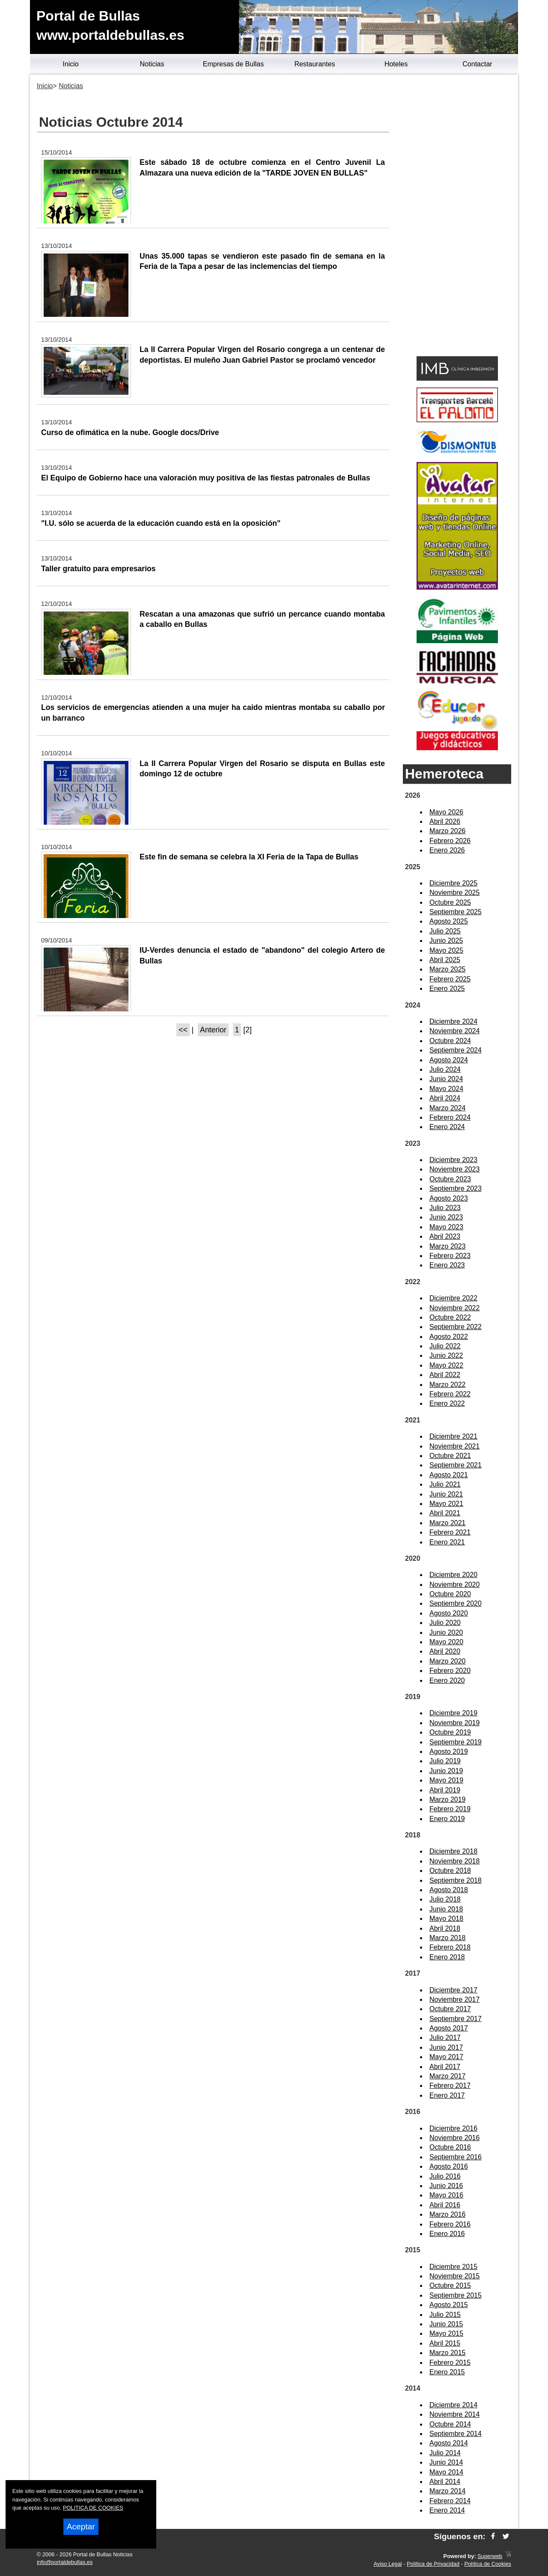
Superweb (489, 2556)
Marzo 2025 (447, 969)
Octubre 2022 (450, 1317)
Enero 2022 (447, 1403)
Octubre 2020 (450, 1594)
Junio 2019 (446, 1770)
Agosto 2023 (448, 1198)
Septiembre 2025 (455, 911)
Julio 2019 (445, 1761)
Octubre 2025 (450, 902)
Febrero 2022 (450, 1394)
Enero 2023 (447, 1265)
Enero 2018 (447, 1957)
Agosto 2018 (448, 1889)
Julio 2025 (445, 931)
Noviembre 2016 (454, 2137)
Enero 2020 (447, 1680)
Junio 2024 (446, 1078)
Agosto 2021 (448, 1475)
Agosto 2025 (448, 921)
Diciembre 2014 (453, 2405)
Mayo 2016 (446, 2195)
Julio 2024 (445, 1069)
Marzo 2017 (447, 2076)
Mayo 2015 (446, 2333)
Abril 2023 (444, 1236)
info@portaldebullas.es (64, 2562)
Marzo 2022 (447, 1384)
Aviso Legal (388, 2564)
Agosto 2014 (448, 2443)
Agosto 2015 (448, 2304)
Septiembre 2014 (455, 2433)
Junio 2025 (446, 940)
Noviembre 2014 (454, 2414)
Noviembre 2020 (454, 1584)
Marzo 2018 (447, 1937)
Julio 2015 (445, 2314)
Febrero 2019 (450, 1809)
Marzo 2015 (447, 2352)
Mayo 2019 (446, 1780)
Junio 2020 (446, 1632)
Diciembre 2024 (453, 1021)
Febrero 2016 (450, 2224)
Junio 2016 (446, 2185)
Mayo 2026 (446, 812)
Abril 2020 (444, 1651)
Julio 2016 (445, 2176)
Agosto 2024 (448, 1060)
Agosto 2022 (448, 1336)
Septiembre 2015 (455, 2295)
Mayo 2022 (446, 1365)
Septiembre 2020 (455, 1603)
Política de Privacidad (433, 2564)
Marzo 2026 (447, 831)
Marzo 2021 (447, 1523)
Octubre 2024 (450, 1040)
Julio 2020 (445, 1622)
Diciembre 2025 (453, 883)
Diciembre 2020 (453, 1574)
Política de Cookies (487, 2564)
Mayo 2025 (446, 950)
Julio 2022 (445, 1346)
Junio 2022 (446, 1355)
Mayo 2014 (446, 2472)
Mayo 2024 (446, 1088)
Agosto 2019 (448, 1751)
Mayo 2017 (446, 2056)
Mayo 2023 (446, 1227)
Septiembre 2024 (455, 1050)
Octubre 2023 (450, 1179)
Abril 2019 (444, 1790)
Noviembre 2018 (454, 1861)
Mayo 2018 (446, 1918)
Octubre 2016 (450, 2147)
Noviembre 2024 (454, 1031)
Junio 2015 (446, 2324)
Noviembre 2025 (454, 892)
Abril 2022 (444, 1374)
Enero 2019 (447, 1818)
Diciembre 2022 (453, 1298)
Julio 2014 (445, 2453)
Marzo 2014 (447, 2491)
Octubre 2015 (450, 2285)
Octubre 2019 (450, 1732)
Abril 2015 (444, 2343)
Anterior (213, 1030)
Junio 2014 (446, 2462)
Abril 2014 (444, 2481)
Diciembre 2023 (453, 1159)
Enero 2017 (447, 2095)
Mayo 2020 (446, 1642)
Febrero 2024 (450, 1117)
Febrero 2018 (450, 1947)
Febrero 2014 (450, 2500)
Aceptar (81, 2526)
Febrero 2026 (450, 840)
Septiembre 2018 (455, 1880)
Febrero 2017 (450, 2085)
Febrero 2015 (450, 2362)
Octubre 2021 (450, 1455)
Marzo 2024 (447, 1108)
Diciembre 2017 (453, 1990)
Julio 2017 (445, 2037)
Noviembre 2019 (454, 1722)
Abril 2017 (444, 2066)
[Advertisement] (457, 216)
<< (183, 1030)
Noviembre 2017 (454, 1999)
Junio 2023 (446, 1217)
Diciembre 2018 (453, 1851)
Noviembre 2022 (454, 1308)
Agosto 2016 (448, 2166)
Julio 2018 (445, 1899)
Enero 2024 (447, 1126)
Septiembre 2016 (455, 2157)
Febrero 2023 (450, 1255)
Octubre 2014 (450, 2424)
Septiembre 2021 (455, 1465)
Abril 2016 (444, 2205)
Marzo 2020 (447, 1661)
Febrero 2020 (450, 1670)
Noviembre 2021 (454, 1446)
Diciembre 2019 (453, 1713)
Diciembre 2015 (453, 2266)
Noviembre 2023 (454, 1169)
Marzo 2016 (447, 2214)
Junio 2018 (446, 1909)
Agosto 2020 (448, 1613)
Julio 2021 (445, 1484)
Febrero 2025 (450, 979)
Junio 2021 (446, 1494)
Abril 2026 (444, 821)
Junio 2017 (446, 2047)
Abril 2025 (444, 959)
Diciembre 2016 (453, 2128)
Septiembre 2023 (455, 1188)
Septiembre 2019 (455, 1742)
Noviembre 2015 (454, 2276)
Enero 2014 (447, 2510)
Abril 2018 (444, 1928)
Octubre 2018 (450, 1870)
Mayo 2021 (446, 1503)
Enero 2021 (447, 1542)
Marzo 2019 (447, 1799)
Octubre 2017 (450, 2008)
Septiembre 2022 (455, 1326)
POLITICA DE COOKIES (93, 2507)
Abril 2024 (444, 1098)
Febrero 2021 (450, 1532)
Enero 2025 (447, 988)
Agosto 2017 (448, 2028)
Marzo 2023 (447, 1246)
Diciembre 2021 (453, 1436)
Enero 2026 (447, 850)
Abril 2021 (444, 1513)
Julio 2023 (445, 1207)
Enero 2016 (447, 2233)
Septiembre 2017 (455, 2018)
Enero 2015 (447, 2372)
